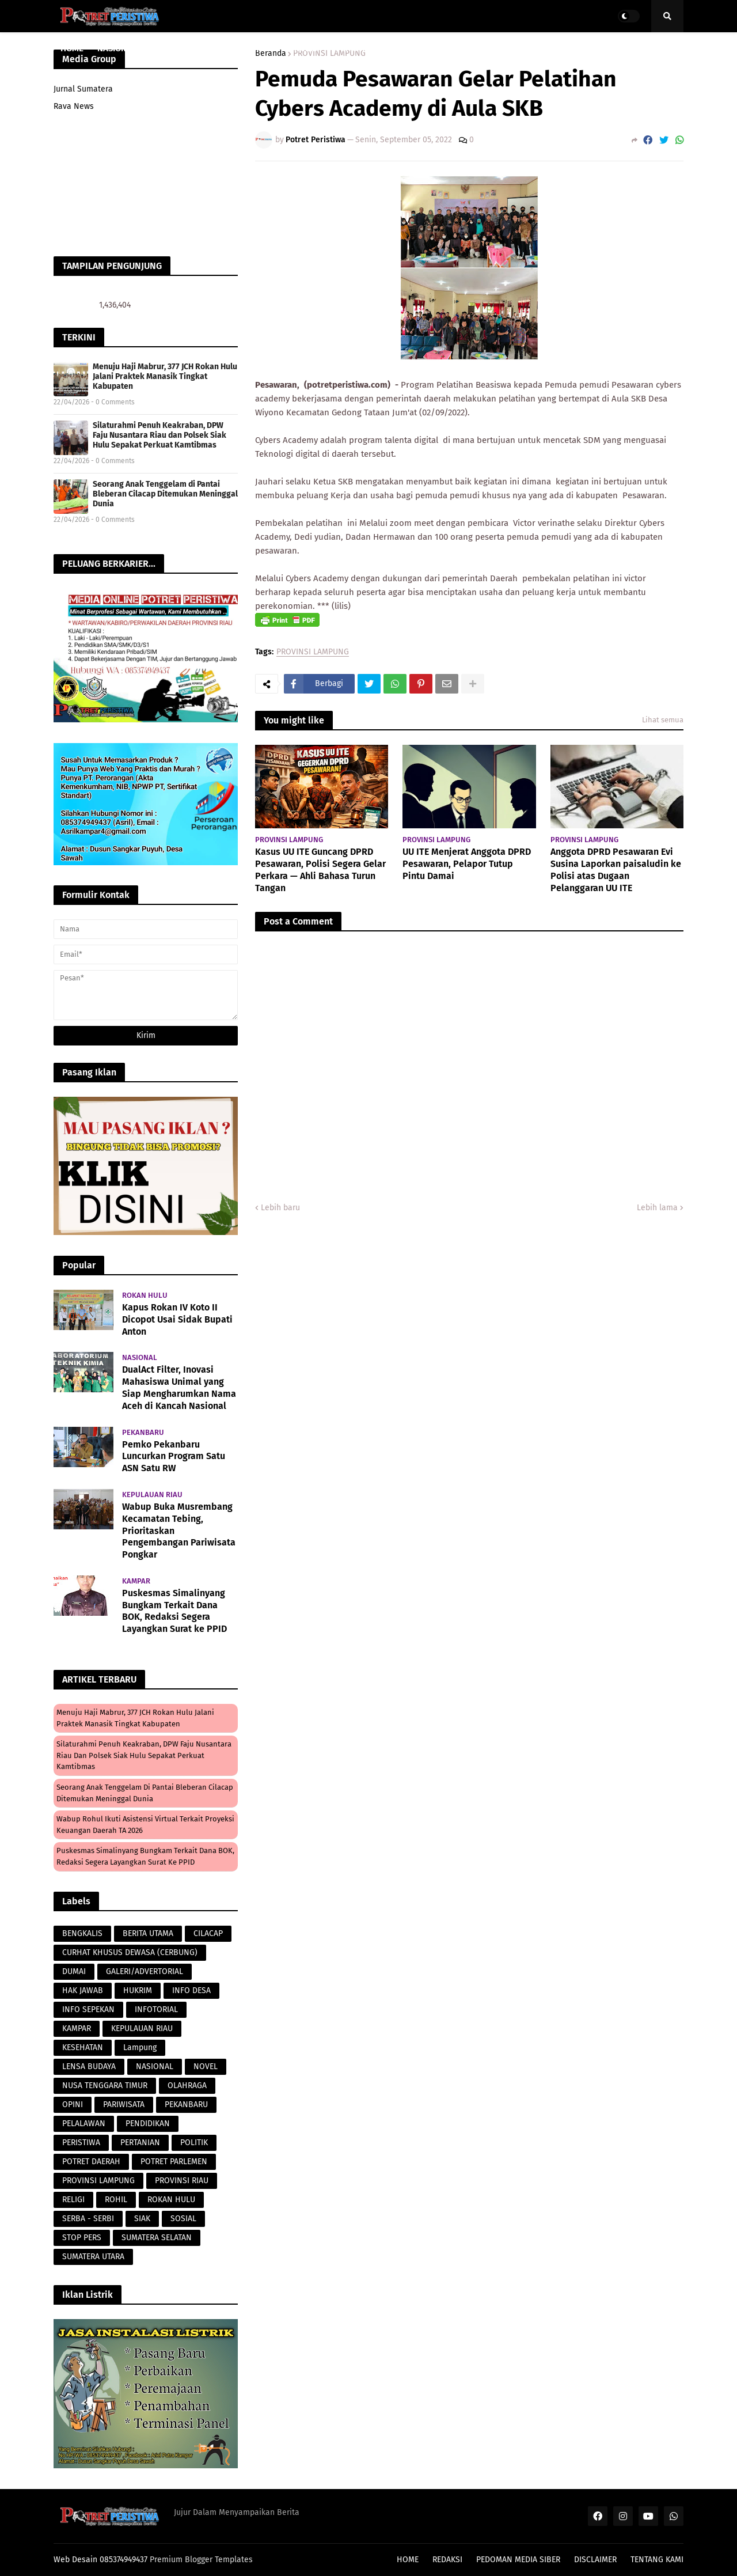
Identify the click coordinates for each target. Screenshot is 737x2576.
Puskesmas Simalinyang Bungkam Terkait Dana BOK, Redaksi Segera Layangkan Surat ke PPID (174, 1611)
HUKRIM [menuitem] (306, 48)
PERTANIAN (140, 2142)
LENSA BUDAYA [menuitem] (420, 48)
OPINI (72, 2104)
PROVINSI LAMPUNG (312, 652)
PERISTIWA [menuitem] (356, 48)
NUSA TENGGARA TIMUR (104, 2085)
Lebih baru (280, 1208)
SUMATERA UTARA (93, 2256)
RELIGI (73, 2199)
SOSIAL (183, 2218)
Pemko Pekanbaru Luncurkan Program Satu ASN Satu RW (173, 1456)
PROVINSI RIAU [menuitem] (178, 48)
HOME (408, 2559)
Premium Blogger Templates (201, 2559)
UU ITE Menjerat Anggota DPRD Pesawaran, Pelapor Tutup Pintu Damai (466, 863)
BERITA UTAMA (148, 1933)
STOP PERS (81, 2237)
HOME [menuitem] (71, 48)
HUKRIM (137, 1990)
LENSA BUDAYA (89, 2066)
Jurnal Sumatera (83, 89)
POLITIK (194, 2142)
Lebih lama (657, 1208)
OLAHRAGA (187, 2085)
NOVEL (205, 2066)
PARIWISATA (124, 2104)
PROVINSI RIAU (181, 2180)
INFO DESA (191, 1990)
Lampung (140, 2047)
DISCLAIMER (595, 2559)
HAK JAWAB (82, 1990)
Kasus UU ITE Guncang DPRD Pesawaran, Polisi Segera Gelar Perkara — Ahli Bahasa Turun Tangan (320, 869)
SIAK (142, 2218)
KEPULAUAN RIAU (142, 2028)
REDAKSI (447, 2559)
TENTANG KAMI (656, 2559)
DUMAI (74, 1971)
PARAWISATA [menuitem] (253, 48)
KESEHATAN (82, 2047)
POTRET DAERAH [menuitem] (494, 48)
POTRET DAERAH (91, 2161)
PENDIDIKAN (148, 2123)
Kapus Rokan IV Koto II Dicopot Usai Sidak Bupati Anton (177, 1319)
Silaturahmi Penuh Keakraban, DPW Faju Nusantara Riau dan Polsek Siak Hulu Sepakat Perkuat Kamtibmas (159, 435)
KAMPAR (76, 2028)
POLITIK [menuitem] (555, 48)
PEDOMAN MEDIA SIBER (518, 2559)
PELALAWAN (83, 2123)
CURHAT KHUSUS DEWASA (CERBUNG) (129, 1952)
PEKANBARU (186, 2104)
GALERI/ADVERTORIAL (144, 1971)
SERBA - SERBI (88, 2218)
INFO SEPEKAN (88, 2009)
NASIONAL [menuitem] (116, 48)
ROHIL (116, 2199)
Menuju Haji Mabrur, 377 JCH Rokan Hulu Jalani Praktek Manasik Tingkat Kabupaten (165, 376)
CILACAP (208, 1933)
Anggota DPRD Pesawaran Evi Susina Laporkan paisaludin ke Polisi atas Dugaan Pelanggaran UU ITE (615, 869)
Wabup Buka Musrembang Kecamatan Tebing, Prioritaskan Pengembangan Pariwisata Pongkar (178, 1530)
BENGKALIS (82, 1933)
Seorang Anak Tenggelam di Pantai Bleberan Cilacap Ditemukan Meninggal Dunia (165, 494)
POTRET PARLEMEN (173, 2161)
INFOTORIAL (156, 2009)
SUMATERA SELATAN (156, 2237)
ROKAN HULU (171, 2199)
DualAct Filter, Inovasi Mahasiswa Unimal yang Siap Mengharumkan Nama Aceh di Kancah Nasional (179, 1387)
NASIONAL (154, 2066)
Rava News (74, 106)
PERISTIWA (81, 2142)
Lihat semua (662, 719)
